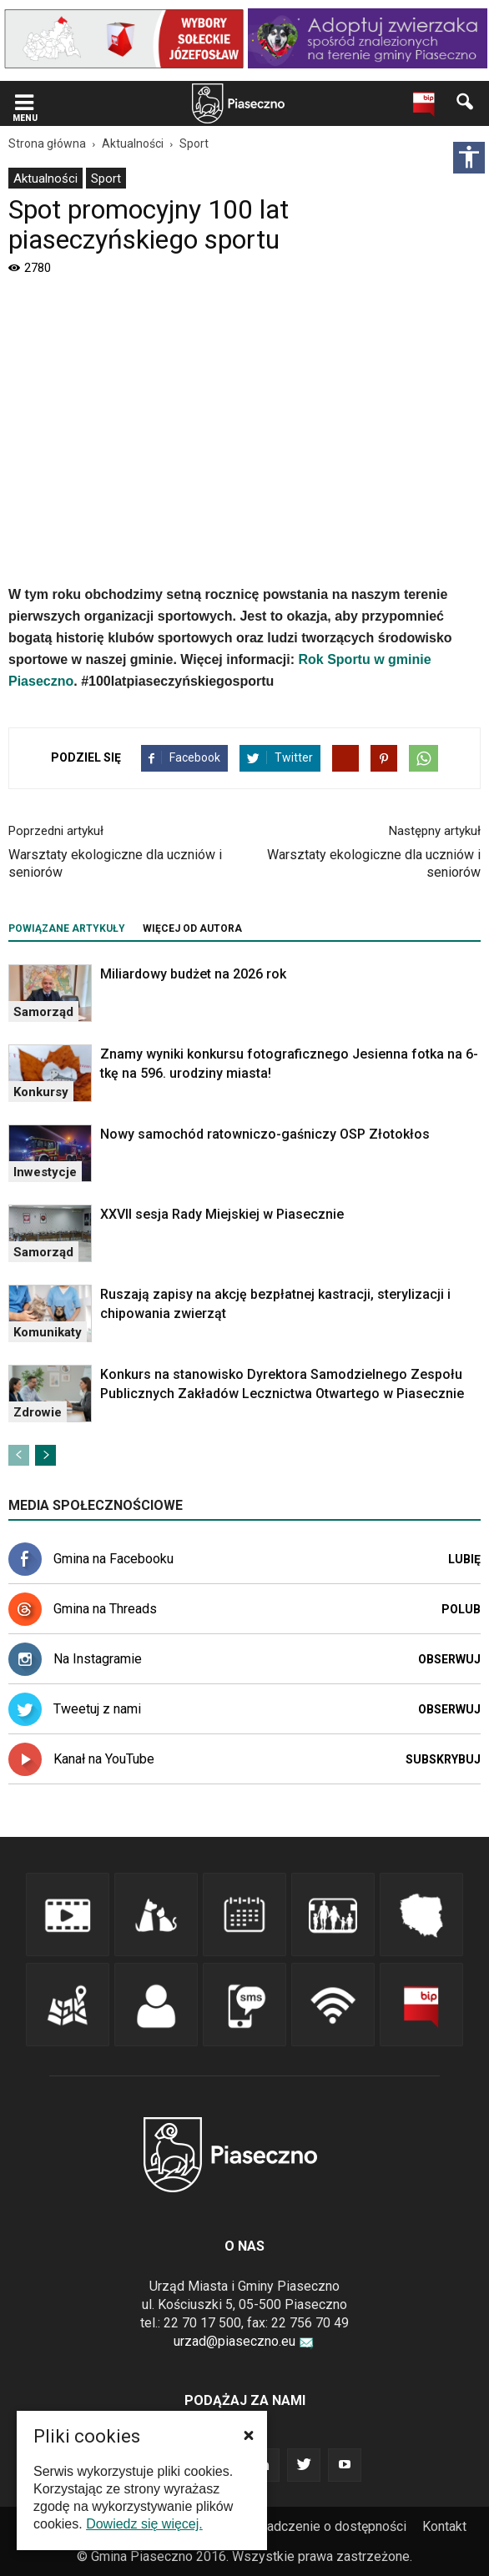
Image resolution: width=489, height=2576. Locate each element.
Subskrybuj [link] (443, 1759)
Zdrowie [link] (37, 1412)
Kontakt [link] (444, 2526)
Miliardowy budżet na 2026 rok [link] (193, 974)
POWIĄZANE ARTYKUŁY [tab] (66, 928)
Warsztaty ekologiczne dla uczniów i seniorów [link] (115, 863)
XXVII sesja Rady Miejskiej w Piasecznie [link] (222, 1214)
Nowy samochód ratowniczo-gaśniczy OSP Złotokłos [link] (265, 1134)
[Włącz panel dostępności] (469, 158)
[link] (124, 39)
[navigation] (219, 104)
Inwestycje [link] (45, 1172)
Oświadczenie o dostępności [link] (322, 2526)
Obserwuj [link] (449, 1659)
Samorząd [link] (43, 1011)
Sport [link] (106, 178)
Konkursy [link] (40, 1091)
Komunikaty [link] (47, 1332)
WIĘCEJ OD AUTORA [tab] (192, 928)
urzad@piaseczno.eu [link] (244, 2341)
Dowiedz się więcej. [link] (144, 2524)
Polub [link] (461, 1609)
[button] (249, 2435)
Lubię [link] (464, 1559)
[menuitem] (45, 178)
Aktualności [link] (45, 178)
